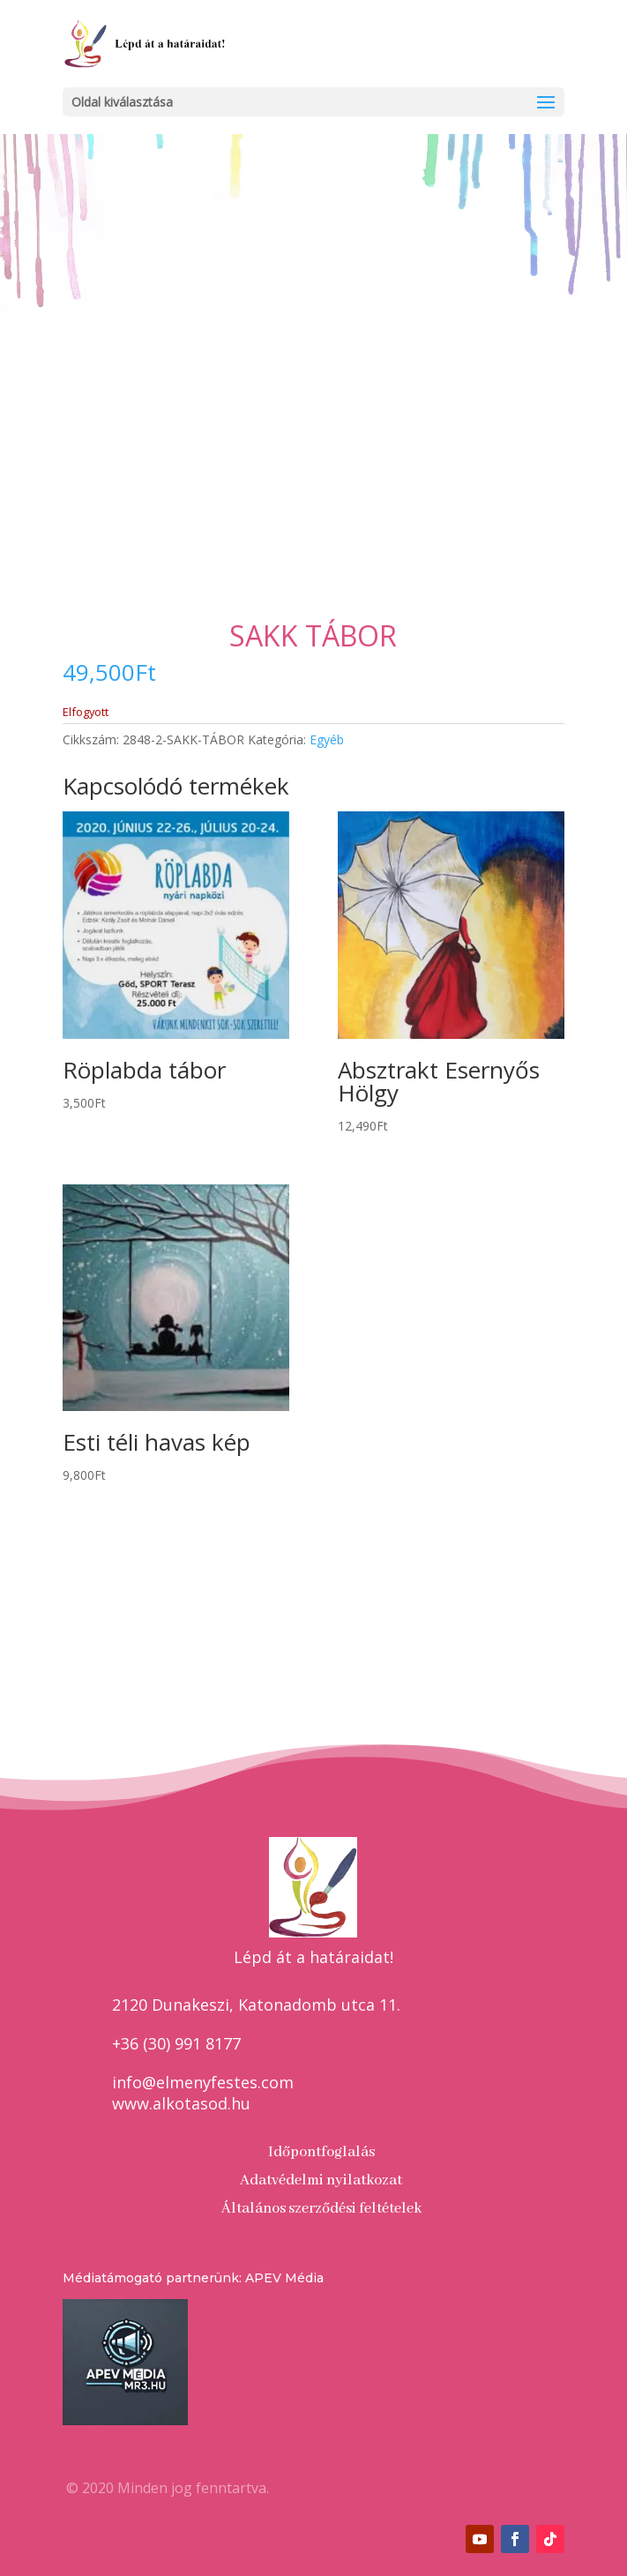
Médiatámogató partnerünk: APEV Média (193, 2278)
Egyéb (327, 739)
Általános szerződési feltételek (321, 2208)
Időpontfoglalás (321, 2152)
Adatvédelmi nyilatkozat (321, 2180)
